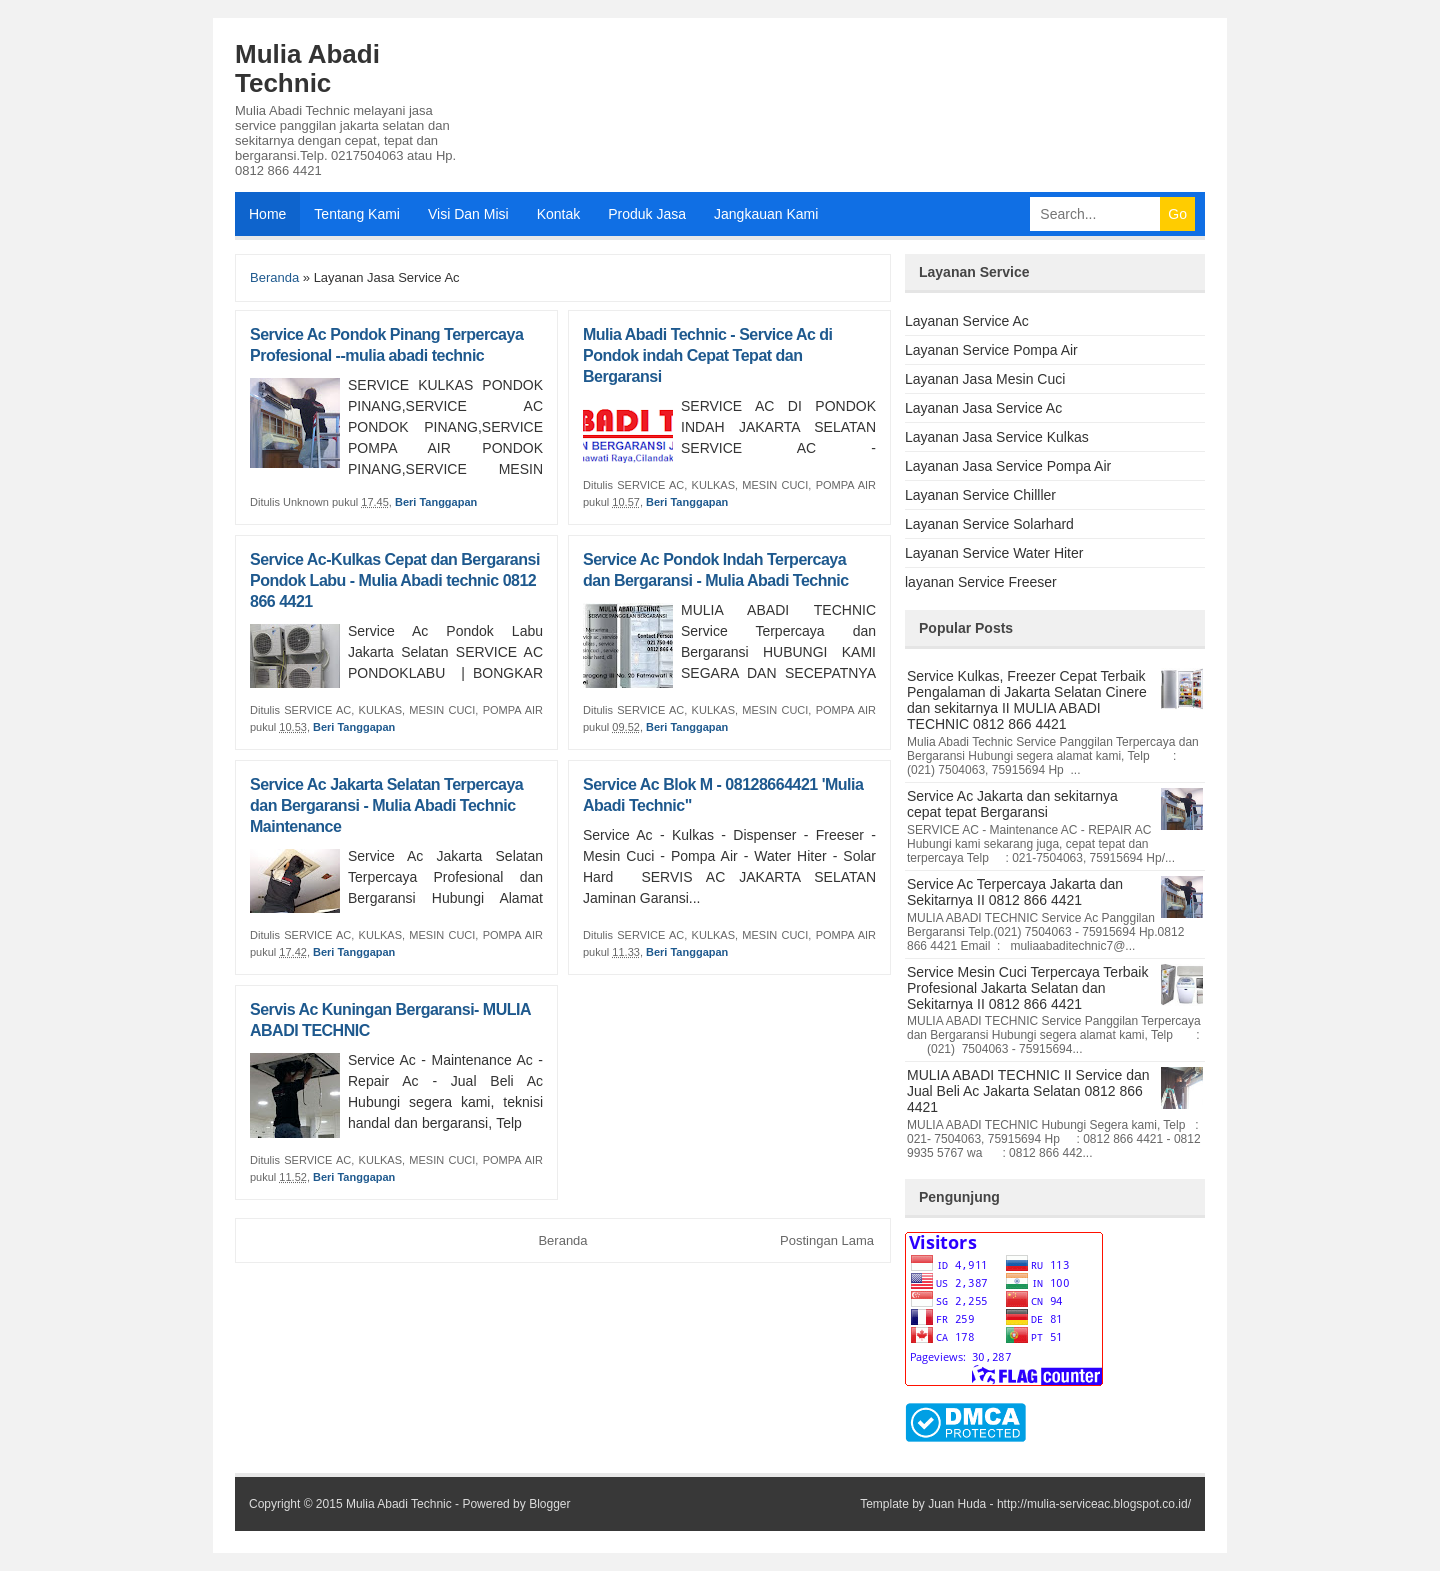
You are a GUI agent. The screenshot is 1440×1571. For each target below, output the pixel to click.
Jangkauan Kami (766, 214)
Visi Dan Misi (468, 214)
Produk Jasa (647, 214)
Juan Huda (957, 1504)
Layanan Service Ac (967, 321)
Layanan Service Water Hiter (994, 553)
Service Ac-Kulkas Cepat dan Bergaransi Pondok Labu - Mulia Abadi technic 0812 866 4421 (395, 580)
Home (267, 214)
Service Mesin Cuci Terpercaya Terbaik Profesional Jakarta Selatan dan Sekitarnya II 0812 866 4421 (1027, 988)
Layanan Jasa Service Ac (983, 408)
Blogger (549, 1504)
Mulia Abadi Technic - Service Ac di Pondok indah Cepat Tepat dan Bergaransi (708, 355)
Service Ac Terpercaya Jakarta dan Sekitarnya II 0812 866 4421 (1015, 892)
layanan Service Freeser (981, 582)
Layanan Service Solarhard (989, 524)
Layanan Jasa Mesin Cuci (985, 379)
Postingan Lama (827, 1240)
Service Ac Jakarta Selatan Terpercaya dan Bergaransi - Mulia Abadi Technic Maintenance (386, 805)
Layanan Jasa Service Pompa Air (1008, 466)
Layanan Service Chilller (980, 495)
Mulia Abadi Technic (307, 68)
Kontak (559, 214)
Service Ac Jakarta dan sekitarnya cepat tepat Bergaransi (1012, 804)
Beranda (274, 277)
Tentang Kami (357, 214)
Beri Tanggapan (436, 502)
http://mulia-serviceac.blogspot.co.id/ (1094, 1504)
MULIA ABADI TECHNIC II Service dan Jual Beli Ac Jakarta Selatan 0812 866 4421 (1028, 1091)
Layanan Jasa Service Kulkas (997, 437)
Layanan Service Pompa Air (991, 350)
